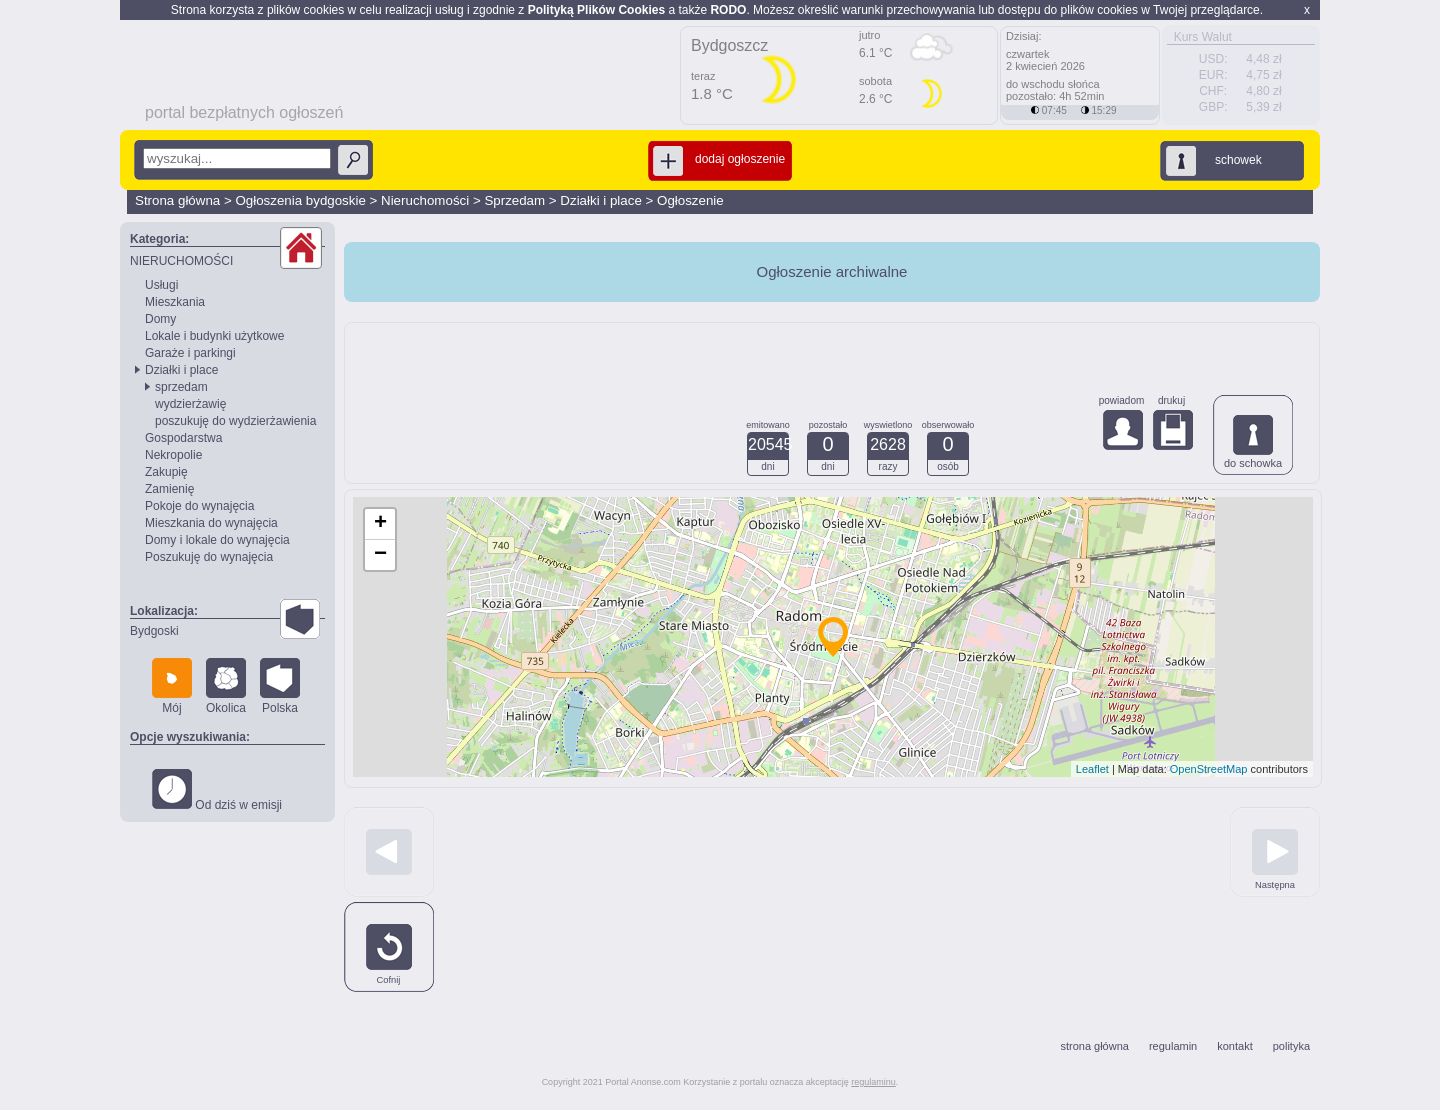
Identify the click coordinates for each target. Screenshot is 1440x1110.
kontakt (1234, 1046)
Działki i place (600, 200)
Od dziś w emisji (217, 790)
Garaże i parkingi (190, 353)
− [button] (380, 555)
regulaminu (873, 1082)
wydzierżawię (190, 404)
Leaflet (1092, 769)
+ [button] (380, 524)
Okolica (226, 686)
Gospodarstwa (183, 438)
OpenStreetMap (1209, 769)
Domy (160, 319)
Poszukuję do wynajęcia (209, 557)
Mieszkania (175, 302)
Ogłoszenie (690, 200)
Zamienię (169, 489)
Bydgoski (154, 631)
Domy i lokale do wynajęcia (217, 540)
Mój (172, 686)
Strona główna (177, 200)
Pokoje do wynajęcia (199, 506)
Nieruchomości (425, 200)
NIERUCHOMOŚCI (181, 261)
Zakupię (166, 472)
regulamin (1173, 1046)
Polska (280, 686)
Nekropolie (173, 455)
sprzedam (181, 387)
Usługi (161, 285)
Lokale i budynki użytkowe (214, 336)
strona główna (1094, 1046)
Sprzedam (514, 200)
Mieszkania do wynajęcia (211, 523)
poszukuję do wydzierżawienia (235, 421)
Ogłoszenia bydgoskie (300, 200)
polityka (1291, 1046)
